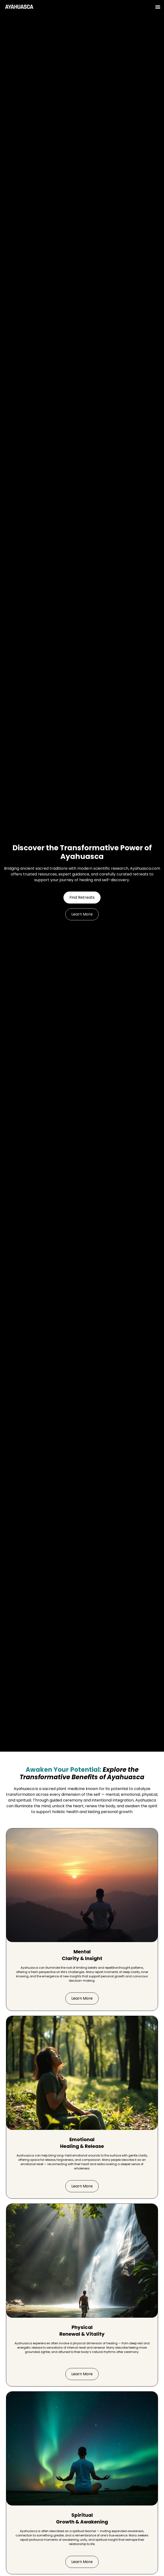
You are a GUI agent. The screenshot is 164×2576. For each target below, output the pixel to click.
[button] (158, 7)
